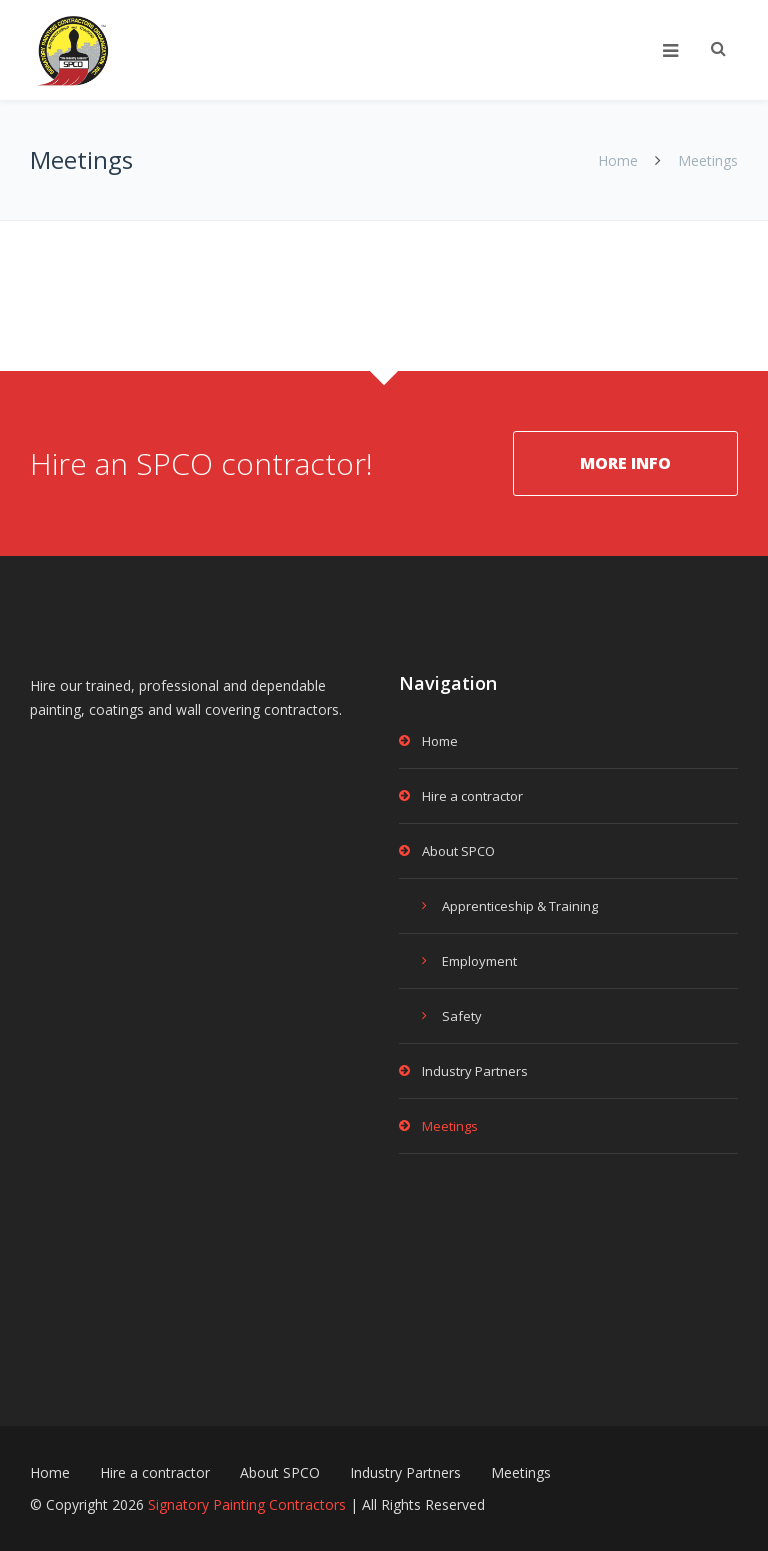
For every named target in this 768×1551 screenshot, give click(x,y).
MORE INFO (625, 463)
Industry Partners (475, 1071)
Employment (479, 961)
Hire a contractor (472, 796)
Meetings (450, 1126)
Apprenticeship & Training (520, 906)
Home (618, 160)
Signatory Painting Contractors (247, 1504)
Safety (462, 1016)
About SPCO (458, 851)
